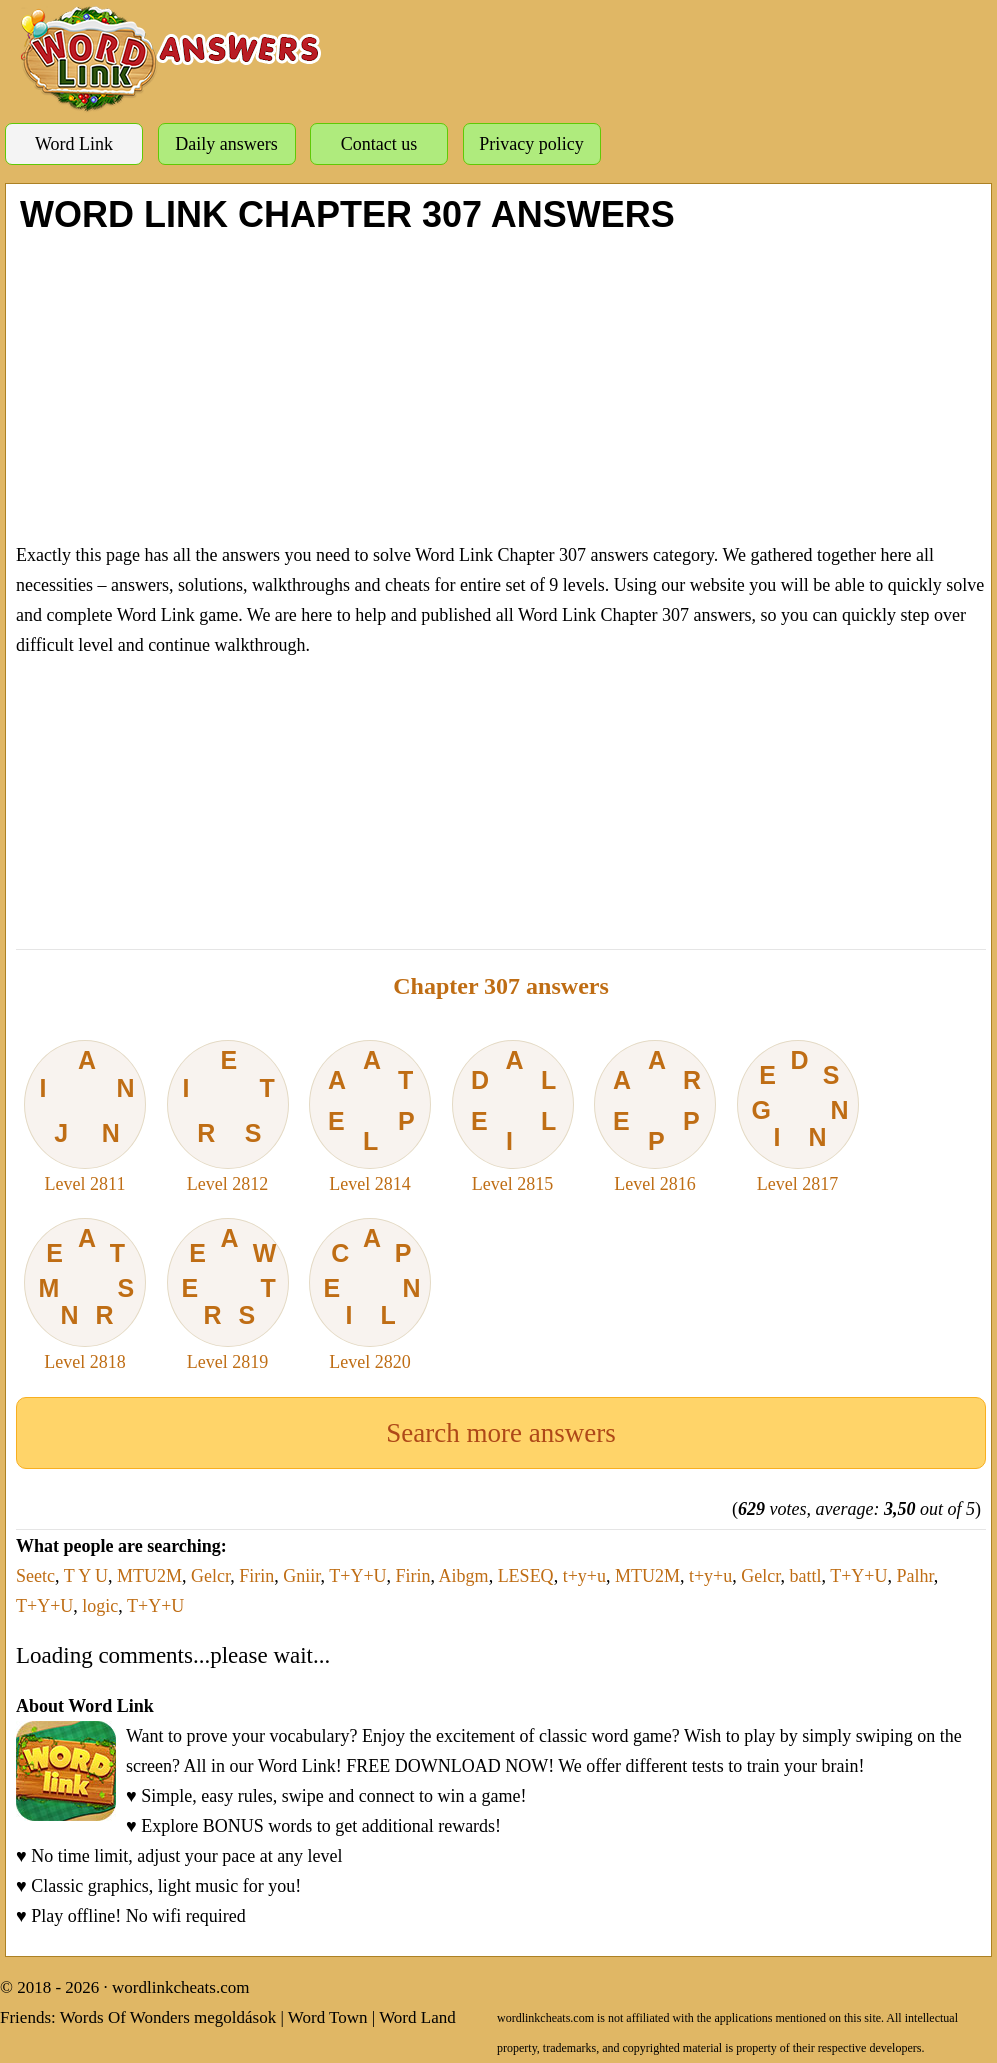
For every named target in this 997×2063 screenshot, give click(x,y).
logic (100, 1606)
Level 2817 (798, 1117)
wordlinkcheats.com (180, 1987)
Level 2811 (85, 1117)
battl (806, 1576)
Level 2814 (370, 1117)
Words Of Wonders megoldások (168, 2017)
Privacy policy (531, 144)
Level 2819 (228, 1295)
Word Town (328, 2017)
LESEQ (526, 1576)
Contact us (379, 144)
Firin (256, 1576)
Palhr (915, 1576)
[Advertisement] (501, 385)
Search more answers (500, 1433)
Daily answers (226, 144)
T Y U (86, 1576)
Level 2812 (228, 1117)
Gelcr (210, 1576)
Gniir (301, 1576)
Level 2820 (370, 1295)
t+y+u (584, 1576)
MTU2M (149, 1576)
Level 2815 (513, 1117)
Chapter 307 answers (501, 986)
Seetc (35, 1576)
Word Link (74, 144)
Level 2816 (655, 1117)
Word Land (417, 2017)
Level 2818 (85, 1295)
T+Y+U (357, 1576)
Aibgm (464, 1576)
